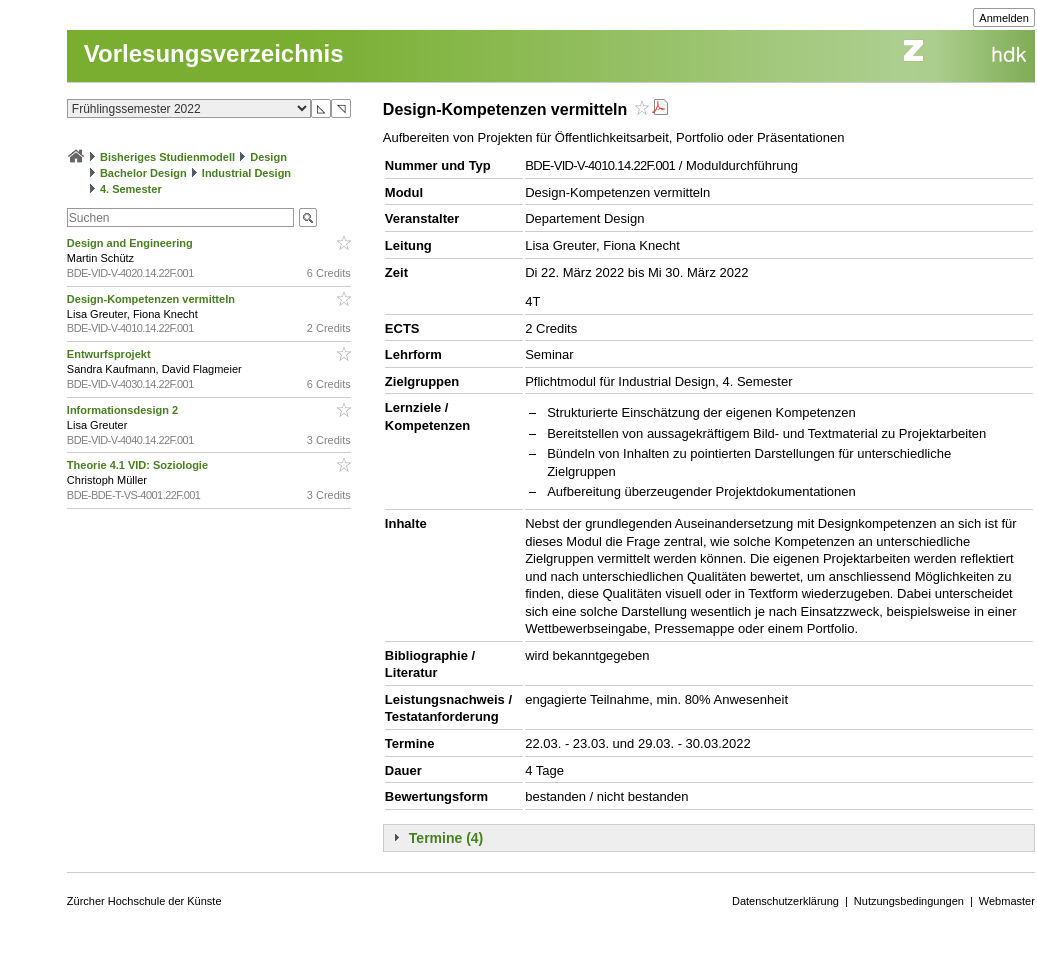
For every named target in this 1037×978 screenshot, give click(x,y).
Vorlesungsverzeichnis (214, 53)
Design (268, 157)
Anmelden (1004, 18)
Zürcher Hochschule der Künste (144, 901)
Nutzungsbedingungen (909, 901)
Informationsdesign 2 (124, 410)
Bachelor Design (143, 173)
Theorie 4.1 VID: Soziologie (139, 465)
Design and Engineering (131, 243)
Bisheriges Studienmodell (167, 157)
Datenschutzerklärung (785, 901)
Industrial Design (246, 173)
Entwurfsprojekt (110, 354)
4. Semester (131, 189)
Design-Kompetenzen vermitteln (152, 299)
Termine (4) (446, 838)
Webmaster (1007, 901)
